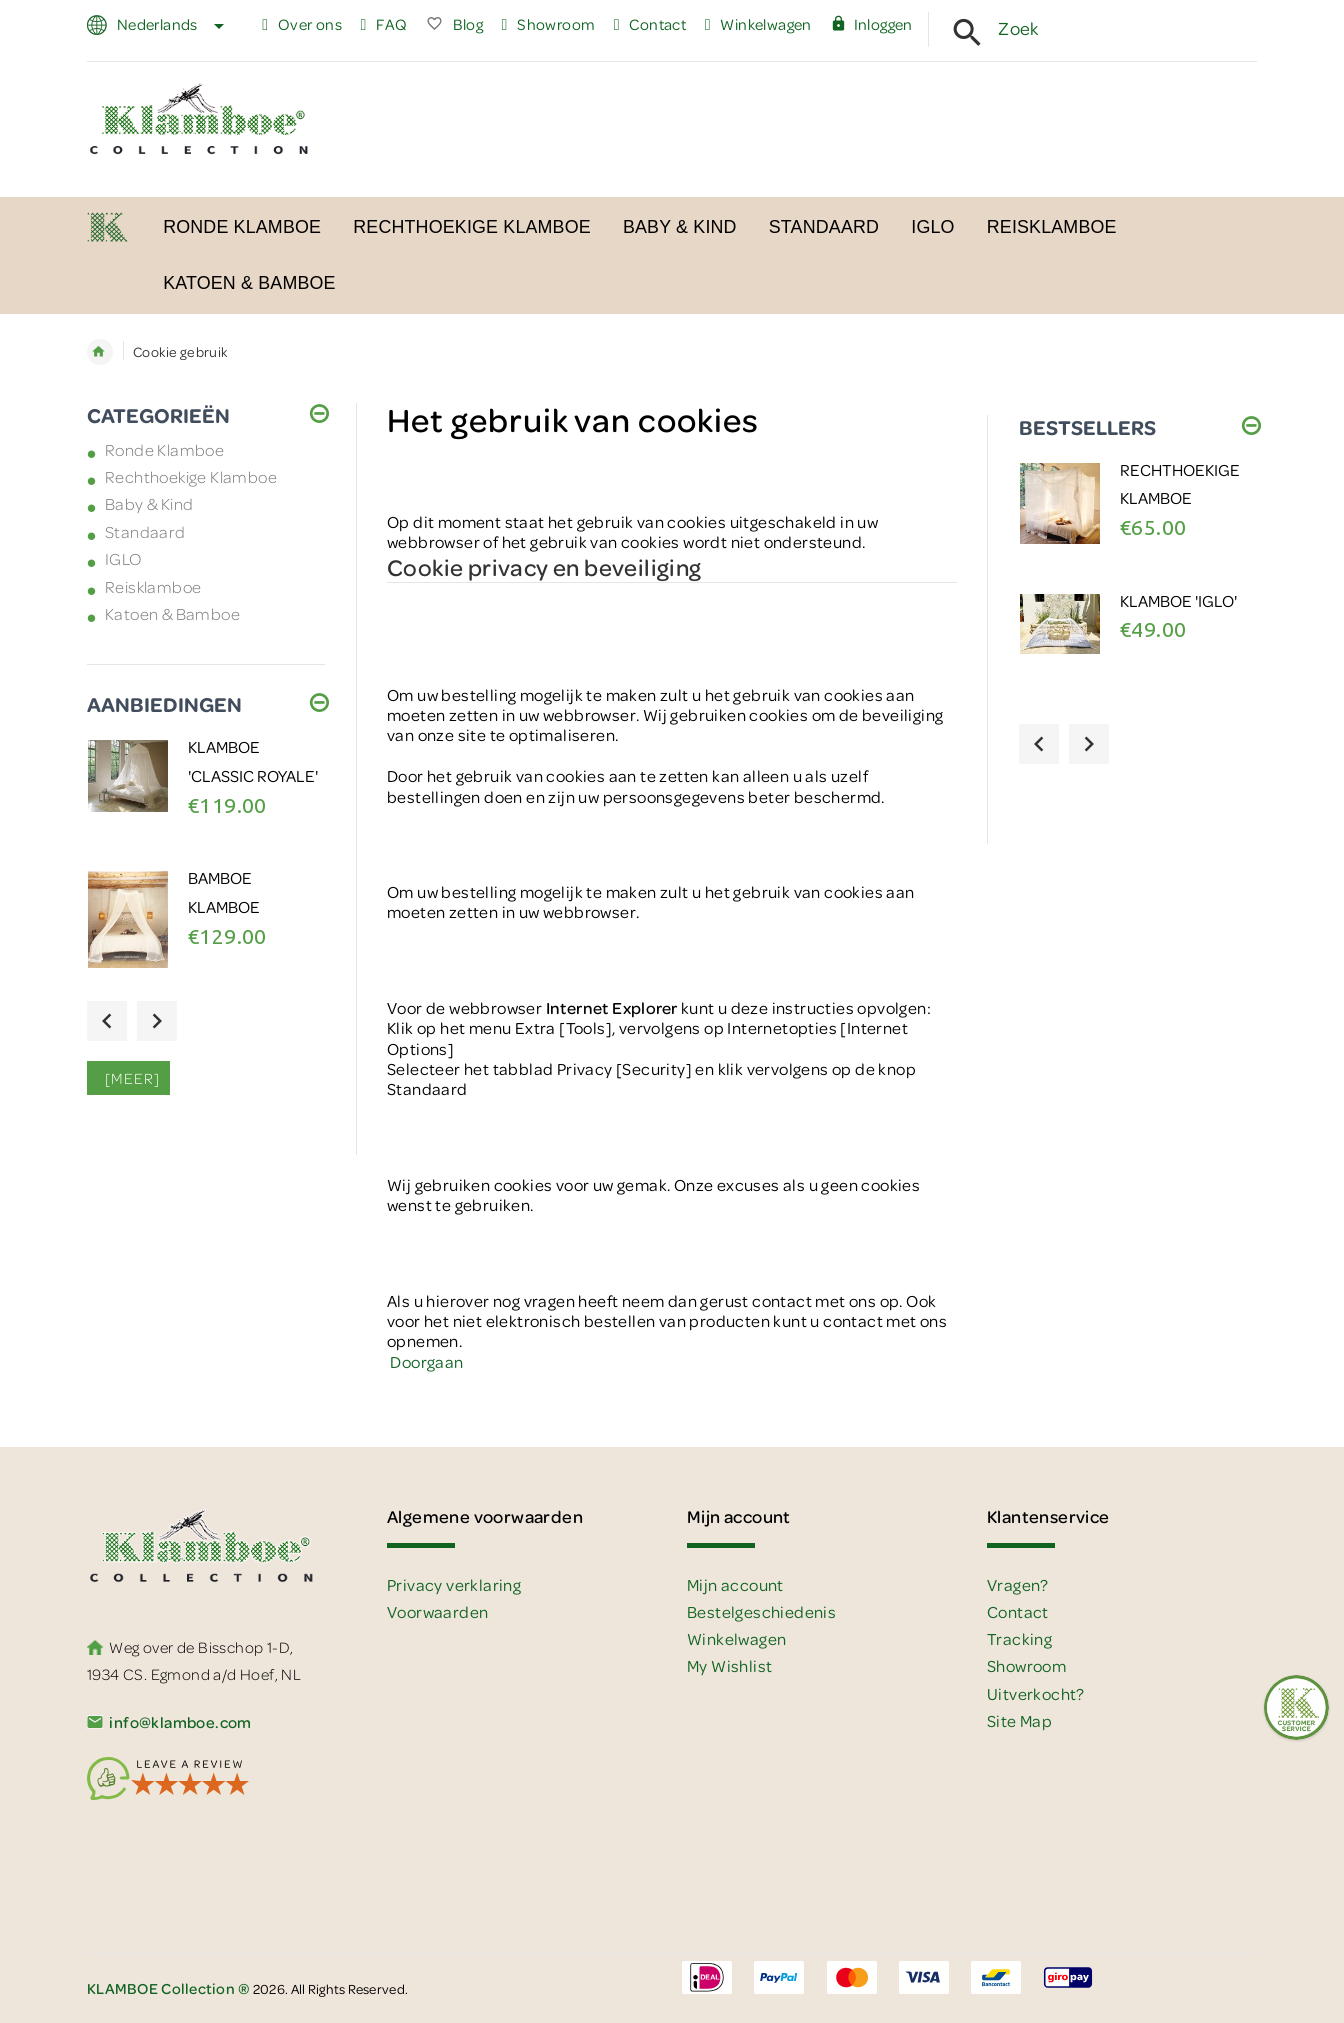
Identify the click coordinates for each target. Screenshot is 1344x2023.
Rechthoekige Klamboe (191, 476)
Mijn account (735, 1584)
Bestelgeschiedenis (761, 1611)
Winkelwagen (758, 24)
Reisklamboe (153, 586)
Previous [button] (107, 1021)
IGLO (123, 558)
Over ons (302, 24)
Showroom (549, 24)
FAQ (383, 24)
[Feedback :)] (1296, 1707)
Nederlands (168, 24)
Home (100, 352)
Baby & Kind (149, 503)
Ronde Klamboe (164, 449)
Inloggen (871, 24)
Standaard (145, 531)
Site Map (1019, 1720)
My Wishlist (729, 1665)
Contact (650, 24)
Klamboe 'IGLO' (1178, 600)
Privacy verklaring (454, 1584)
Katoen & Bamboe (172, 613)
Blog (454, 24)
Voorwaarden (437, 1611)
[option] (206, 799)
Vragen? (1018, 1584)
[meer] (128, 1077)
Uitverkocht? (1036, 1693)
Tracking (1019, 1638)
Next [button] (157, 1021)
